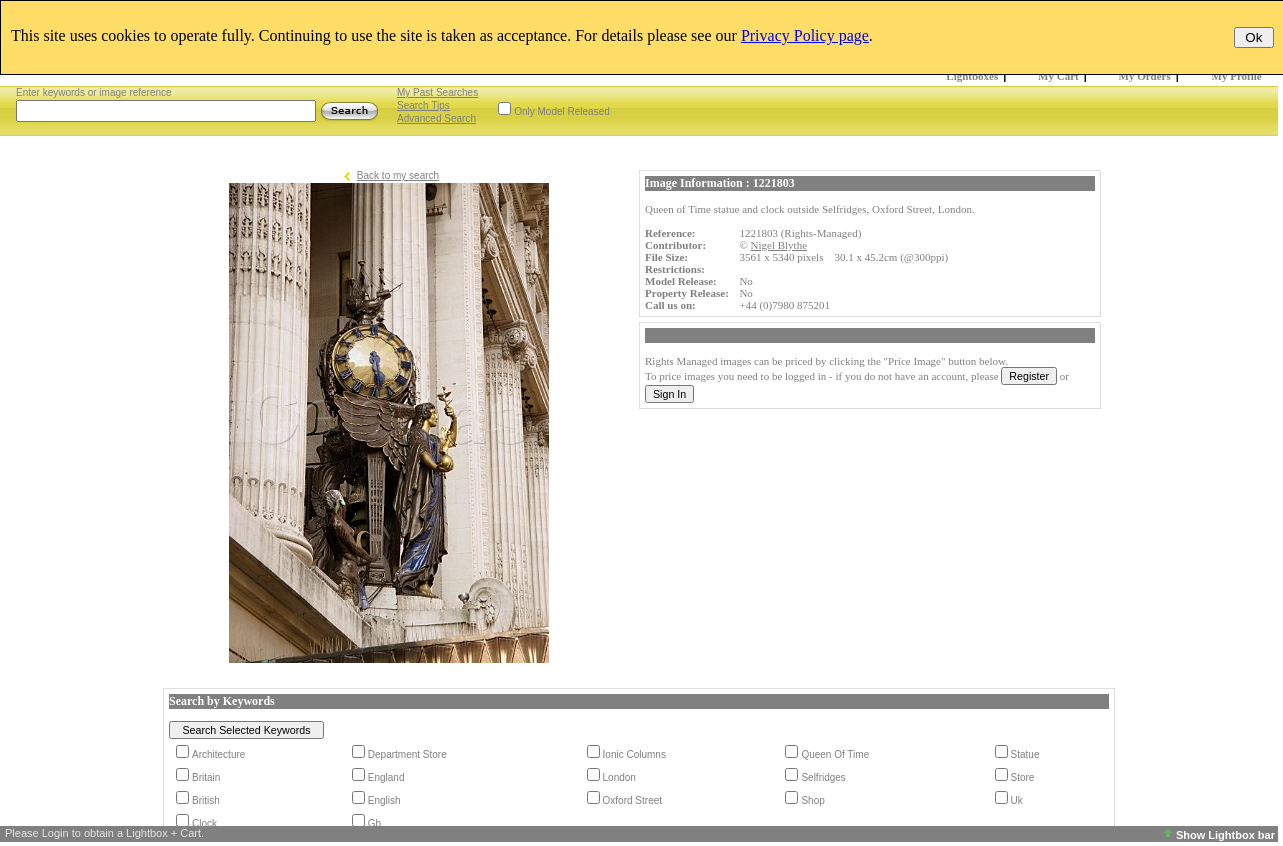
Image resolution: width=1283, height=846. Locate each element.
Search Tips (423, 105)
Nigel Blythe (779, 245)
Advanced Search (436, 118)
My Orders (1145, 76)
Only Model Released (562, 111)
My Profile (1237, 76)
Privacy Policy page (805, 35)
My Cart (1058, 76)
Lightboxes (972, 76)
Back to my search (398, 175)
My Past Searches (437, 92)
